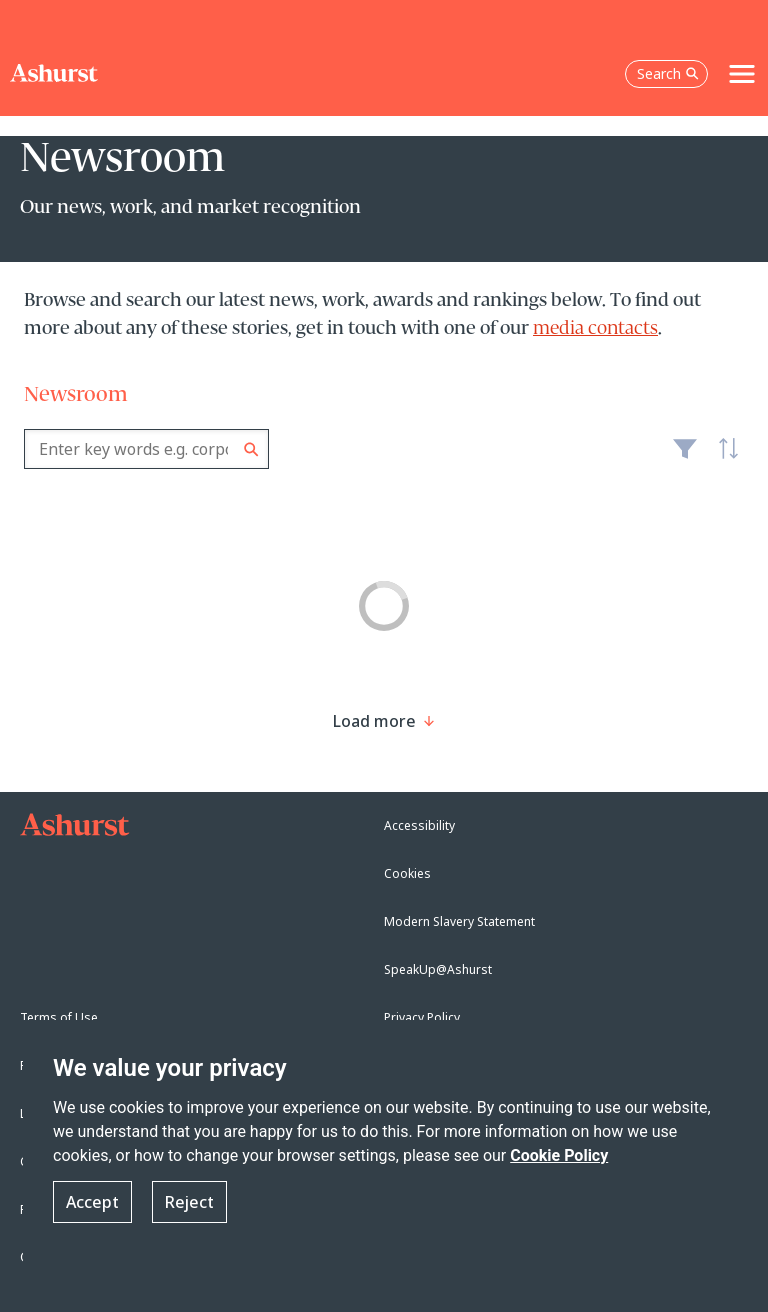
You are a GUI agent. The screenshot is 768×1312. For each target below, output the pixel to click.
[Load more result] (374, 721)
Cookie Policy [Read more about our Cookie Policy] (559, 1155)
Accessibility (419, 825)
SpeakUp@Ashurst (438, 969)
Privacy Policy (422, 1017)
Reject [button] (189, 1202)
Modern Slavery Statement (459, 921)
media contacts (595, 329)
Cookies (407, 873)
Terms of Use (59, 1017)
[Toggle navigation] (742, 74)
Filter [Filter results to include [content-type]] (685, 457)
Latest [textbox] (724, 459)
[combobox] (146, 449)
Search (251, 449)
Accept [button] (92, 1202)
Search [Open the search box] (668, 73)
